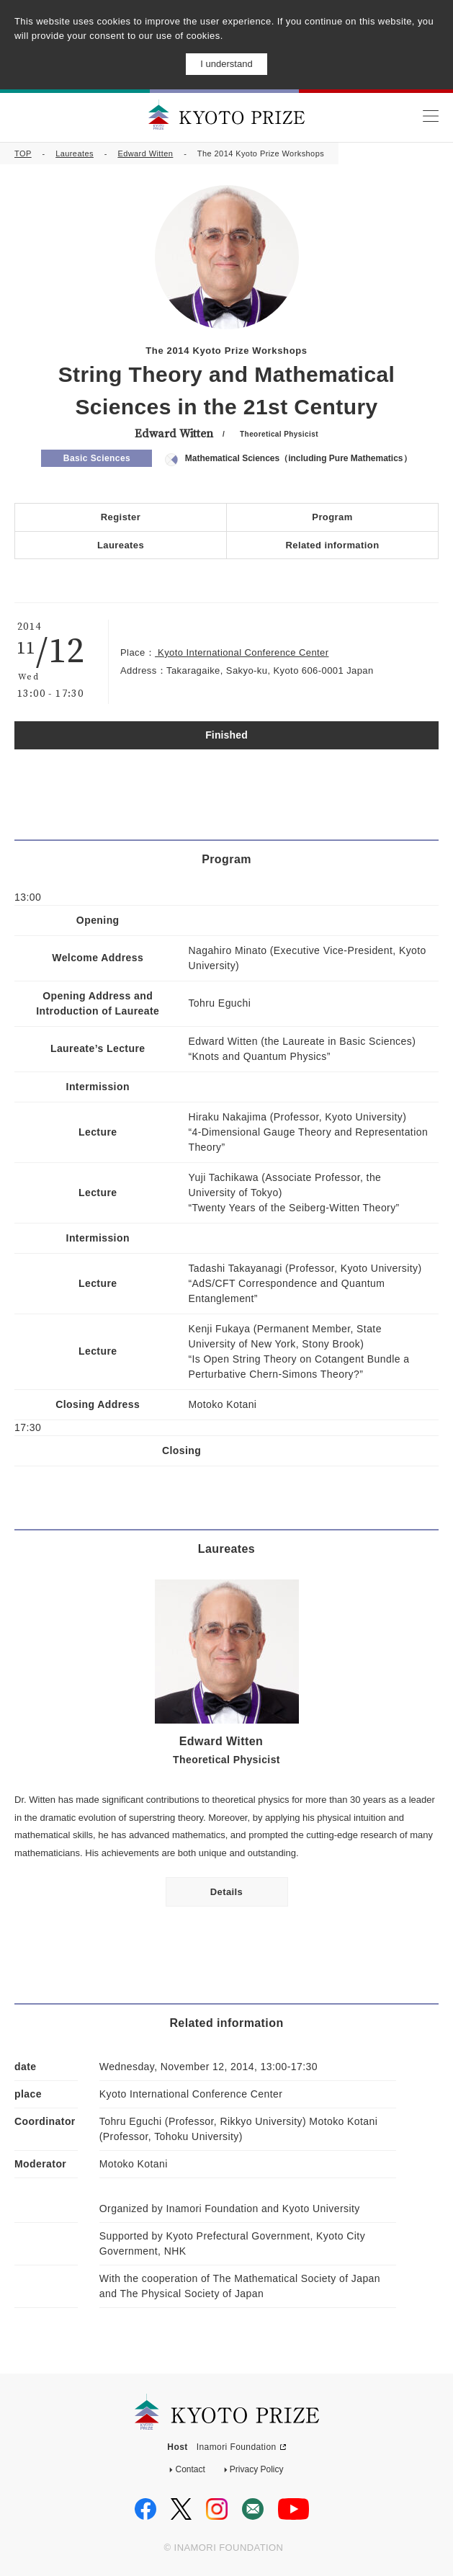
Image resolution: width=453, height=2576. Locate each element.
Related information (332, 545)
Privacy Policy (257, 2469)
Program (332, 517)
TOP (23, 153)
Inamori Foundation (237, 2447)
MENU (430, 116)
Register (120, 517)
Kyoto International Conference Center (241, 652)
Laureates (74, 153)
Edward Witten (145, 153)
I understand (226, 63)
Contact (190, 2469)
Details (226, 1891)
